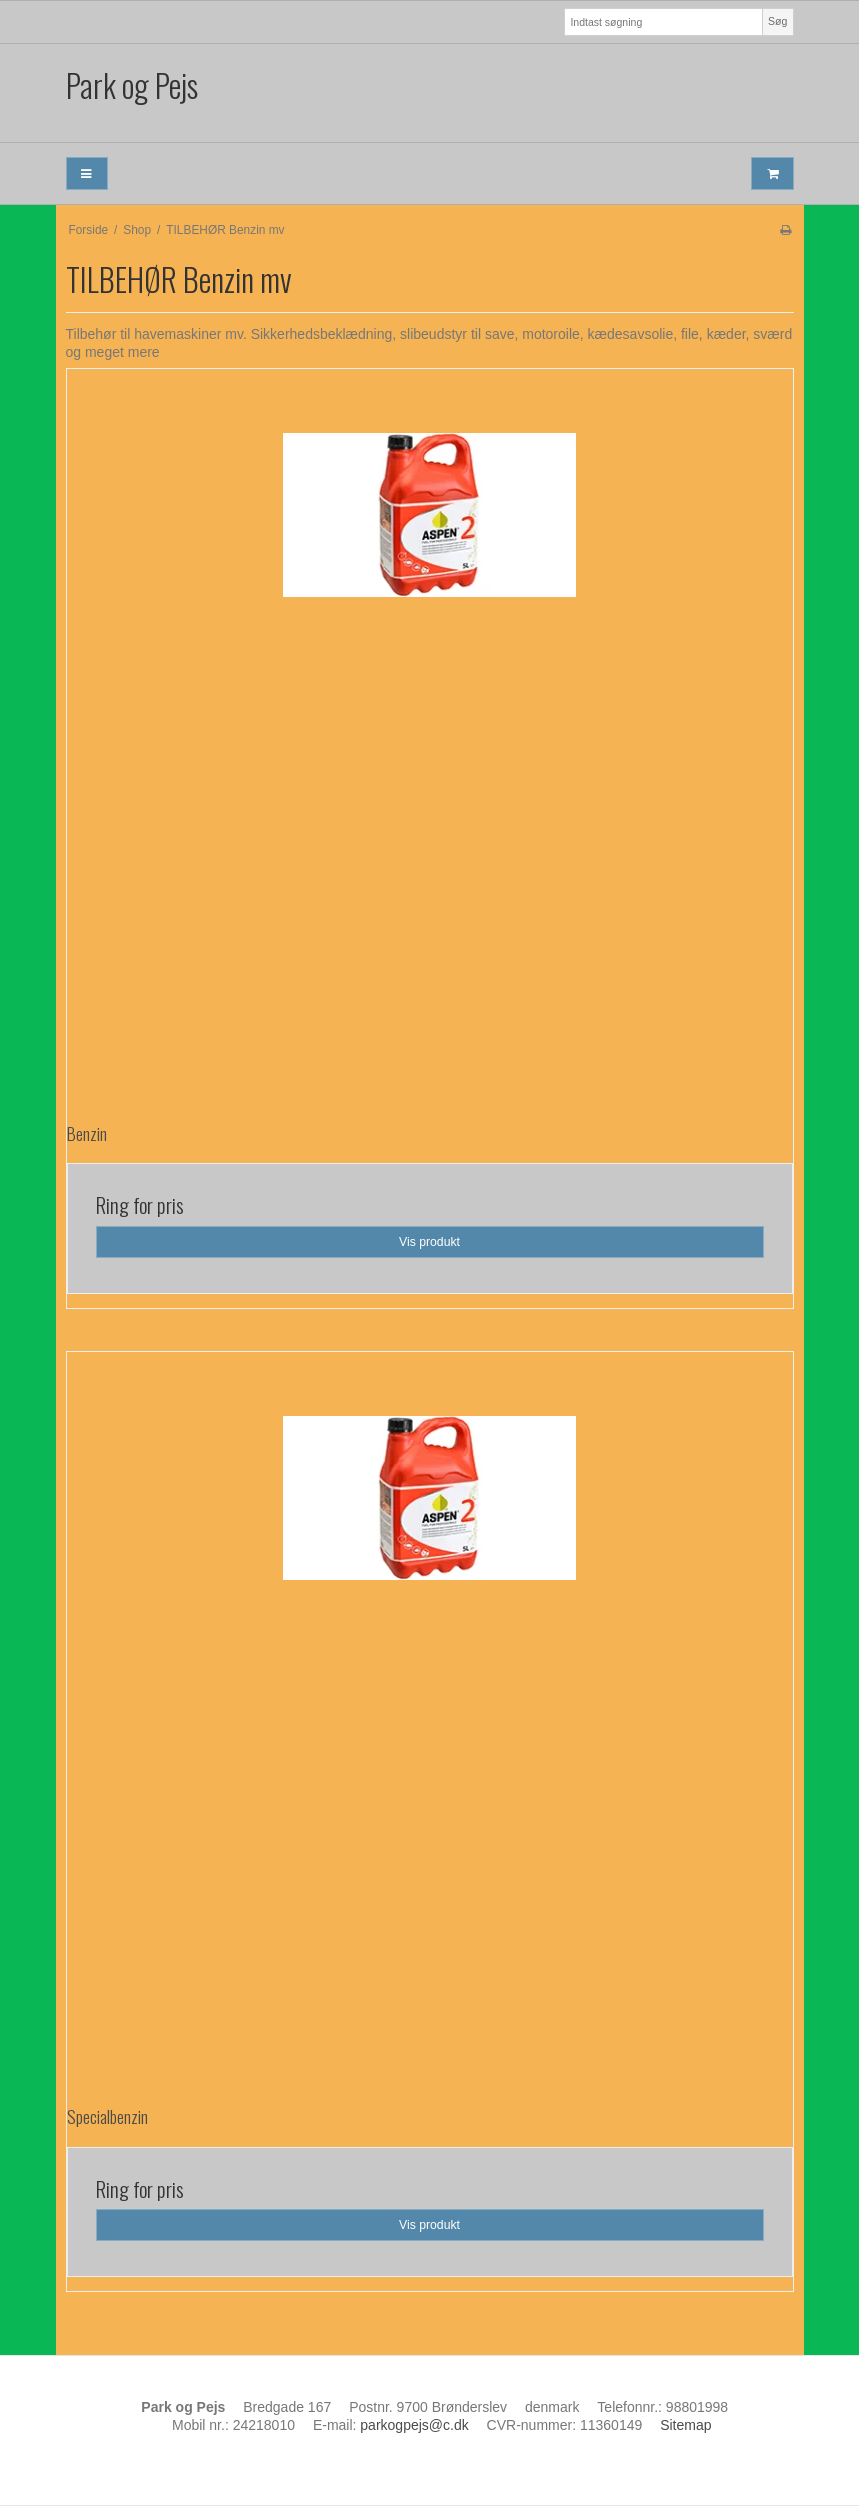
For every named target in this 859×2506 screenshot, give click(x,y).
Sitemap (685, 2425)
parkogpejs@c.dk (414, 2425)
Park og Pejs (132, 84)
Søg (777, 21)
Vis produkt (429, 1242)
